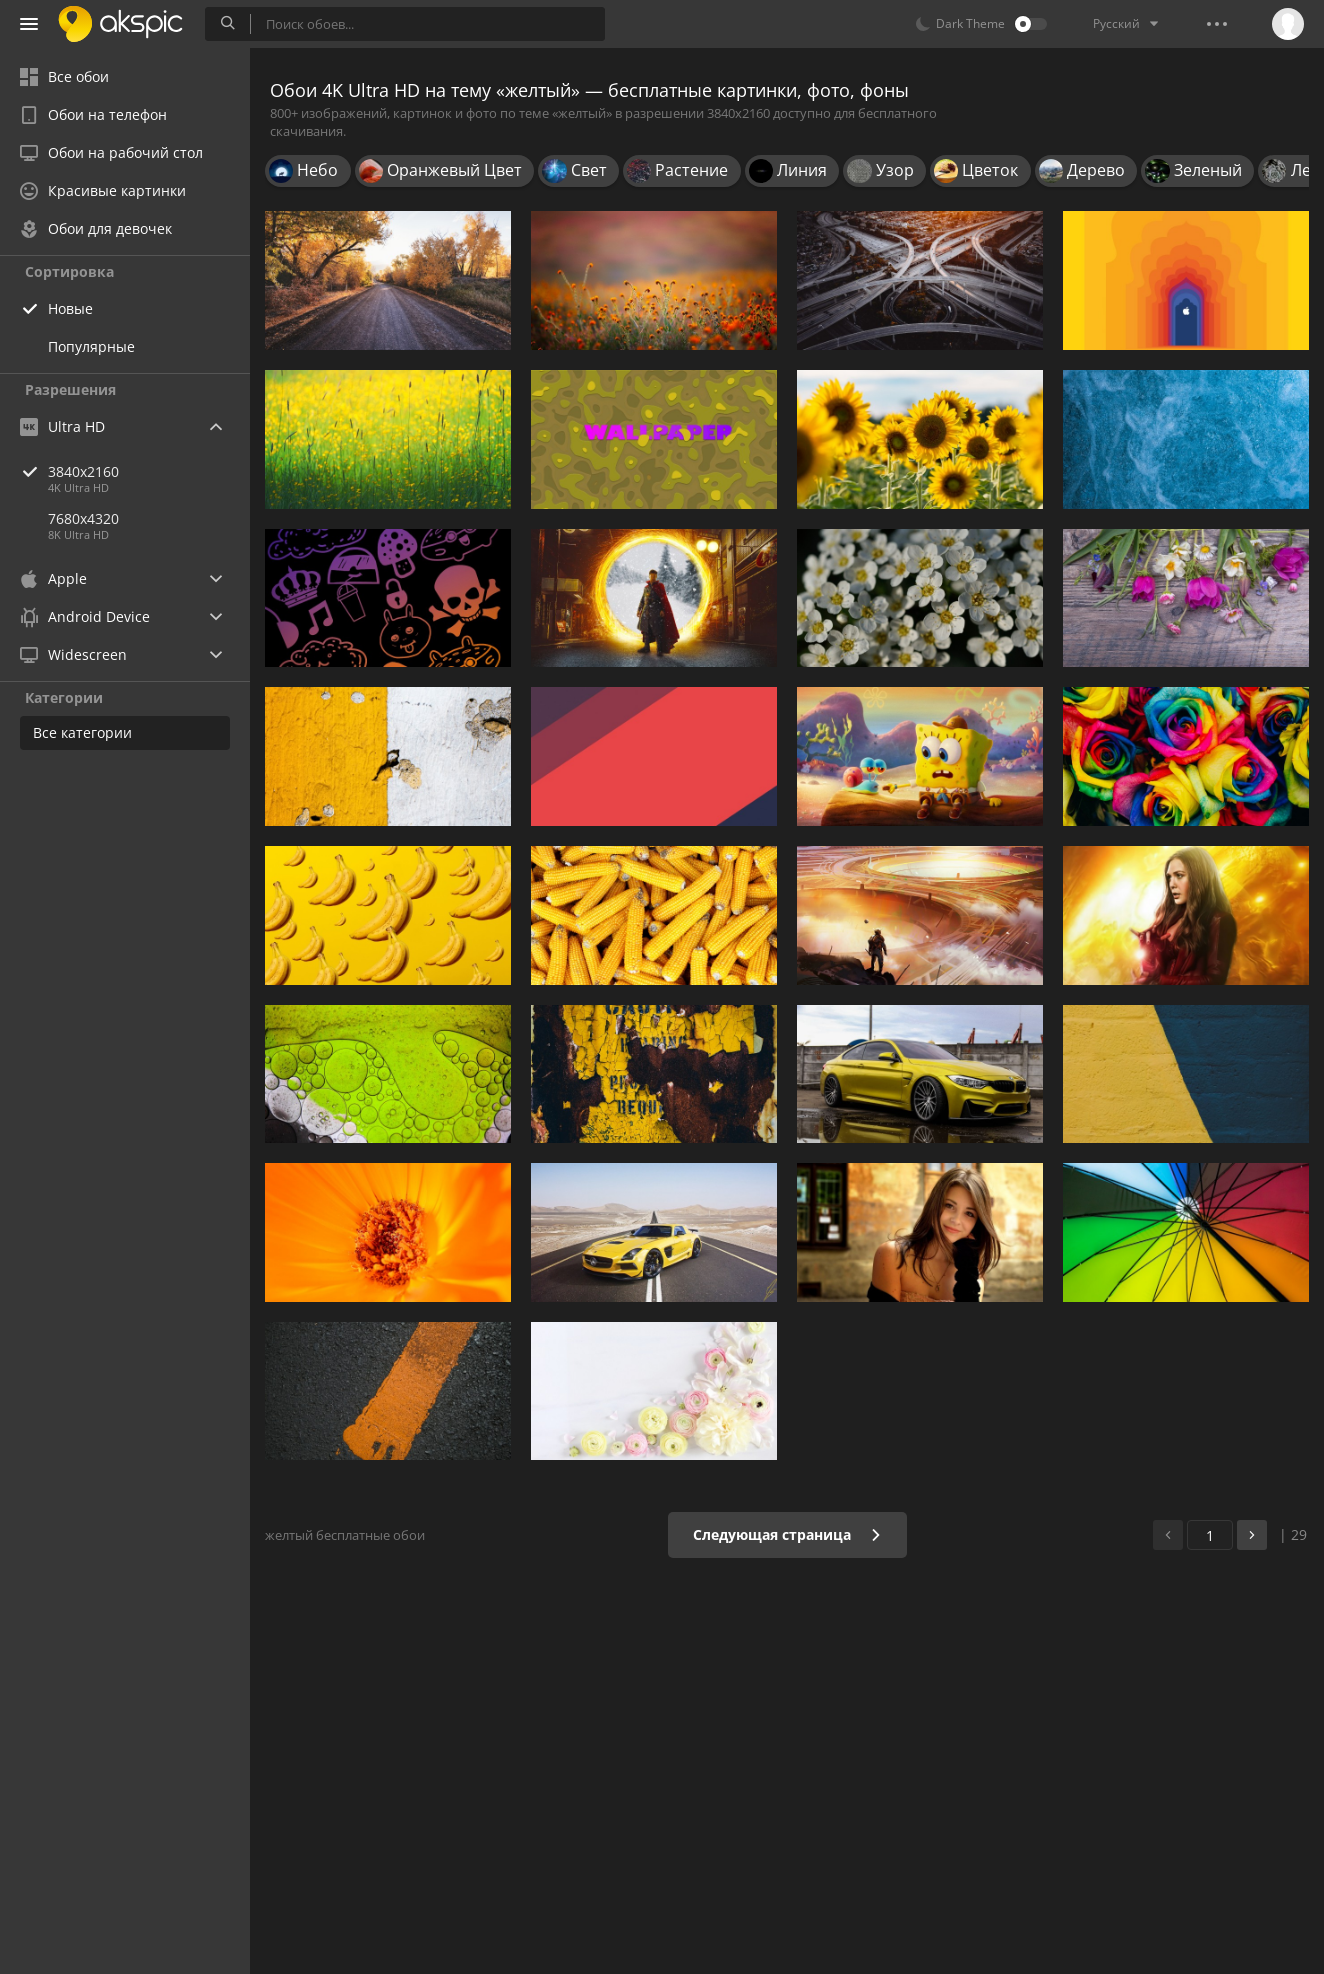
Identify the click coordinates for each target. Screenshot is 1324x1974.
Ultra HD (62, 426)
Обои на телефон (93, 114)
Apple (53, 578)
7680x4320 (83, 518)
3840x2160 (149, 471)
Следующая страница (787, 1534)
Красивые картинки (103, 190)
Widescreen (73, 654)
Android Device (85, 617)
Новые (70, 308)
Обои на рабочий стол (111, 152)
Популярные (91, 346)
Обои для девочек (96, 228)
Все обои (64, 76)
